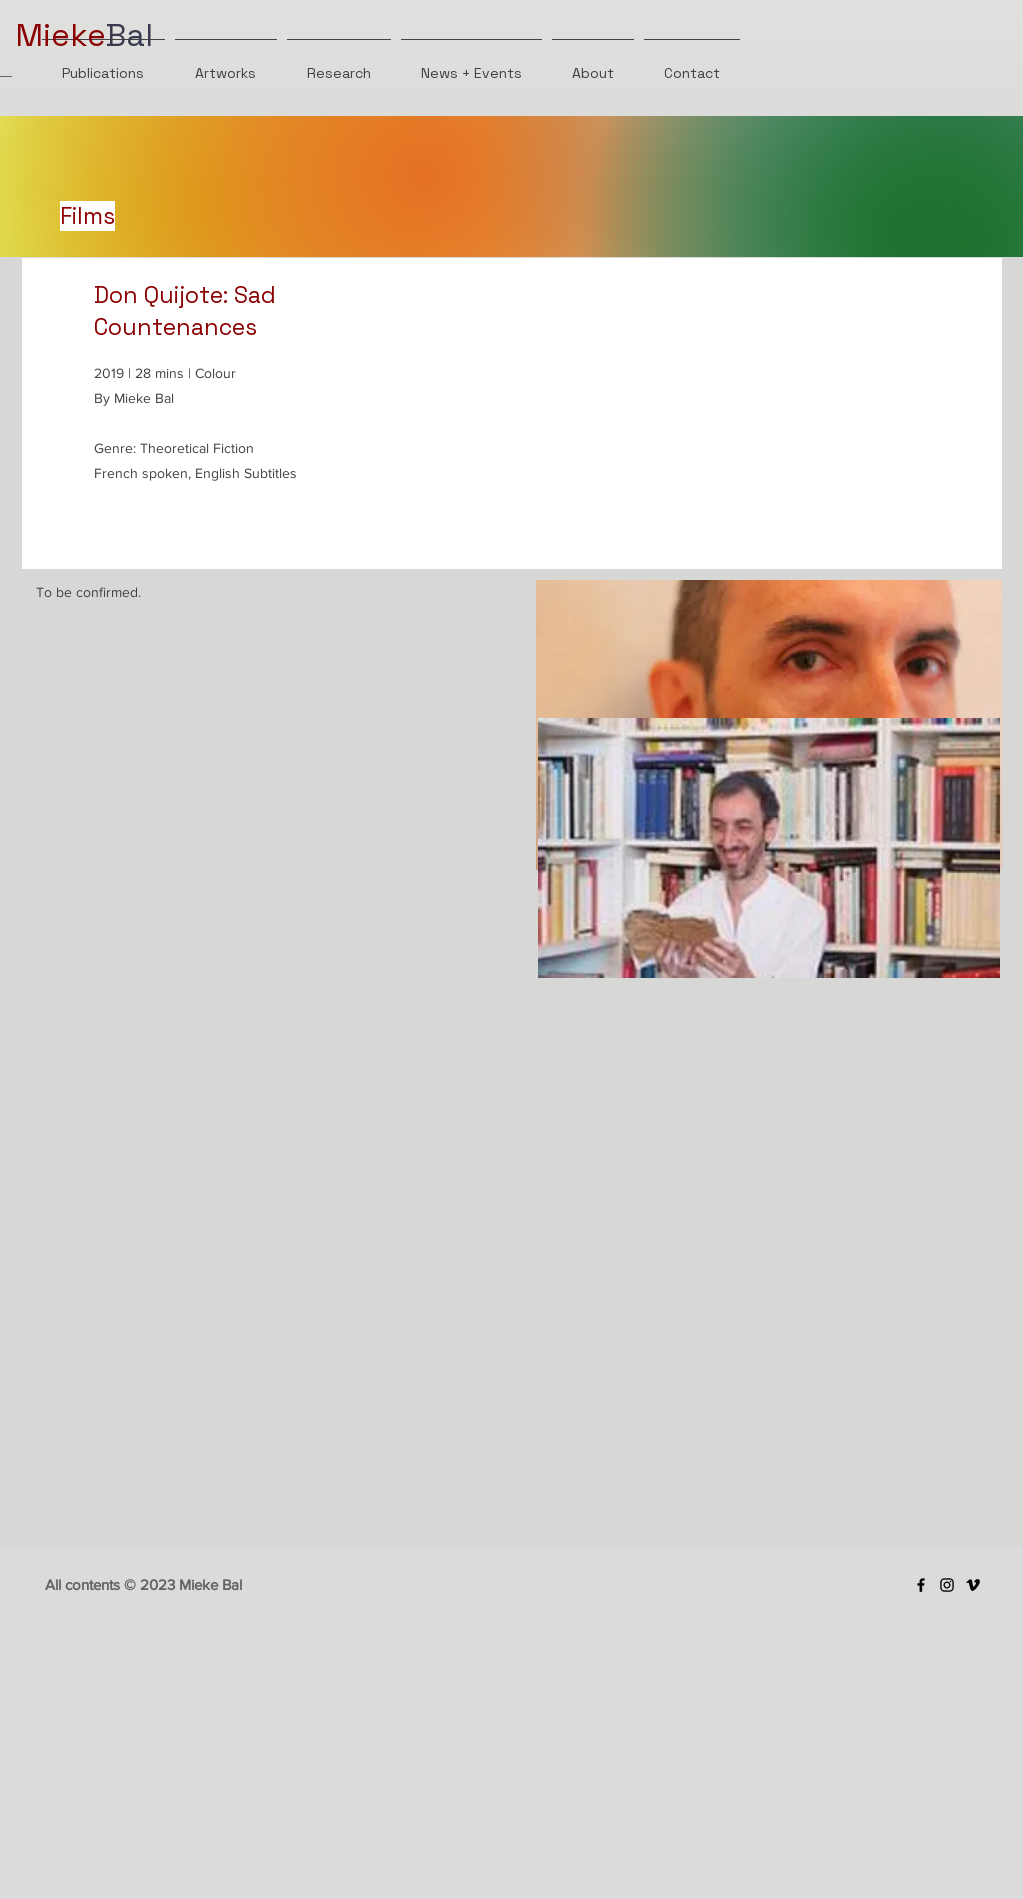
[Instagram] (947, 1585)
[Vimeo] (973, 1585)
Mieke (60, 35)
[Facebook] (921, 1585)
